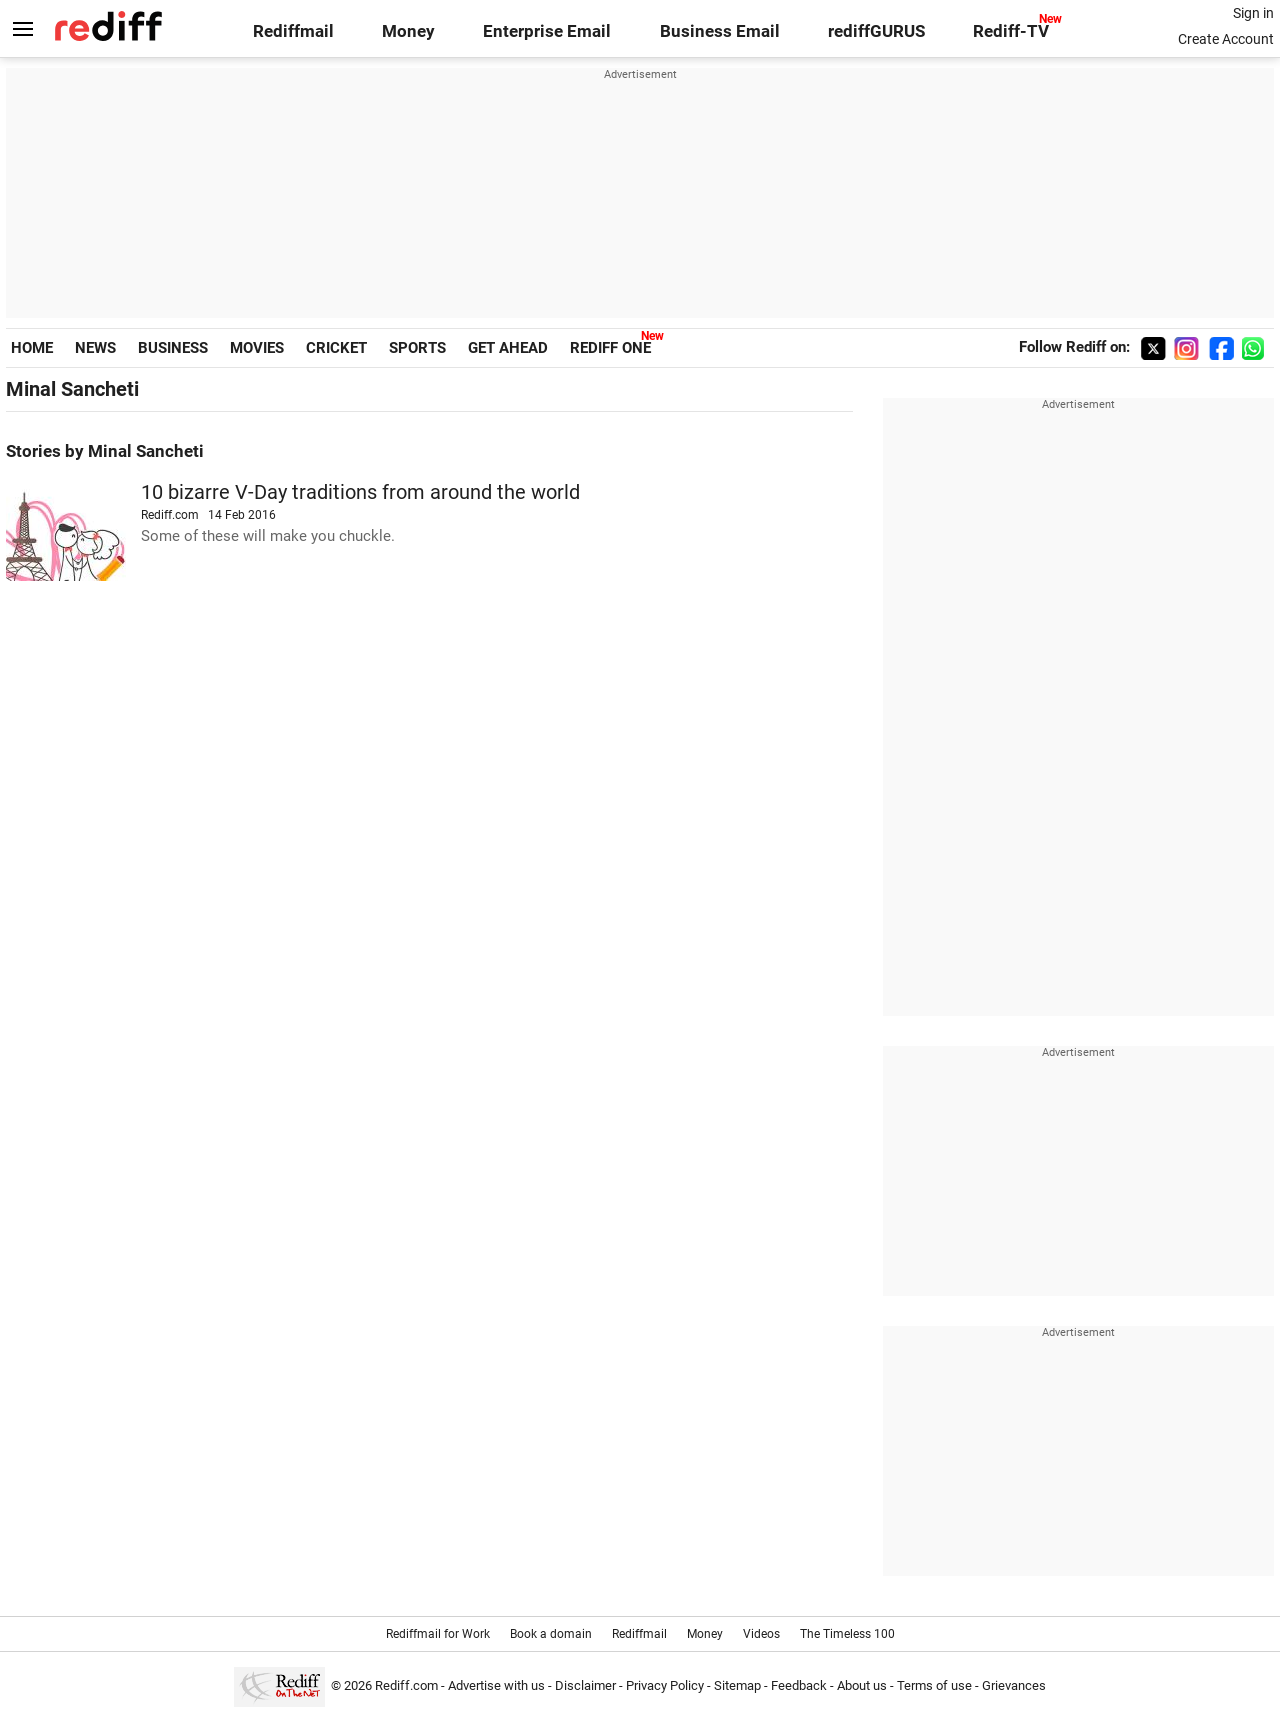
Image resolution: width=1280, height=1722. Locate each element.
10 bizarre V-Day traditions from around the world (360, 492)
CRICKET (336, 348)
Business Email (720, 31)
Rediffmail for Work (438, 1634)
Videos (761, 1634)
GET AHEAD (508, 348)
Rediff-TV (1011, 31)
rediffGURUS (876, 31)
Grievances (1014, 1685)
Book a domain (551, 1634)
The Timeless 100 (847, 1634)
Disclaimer (585, 1685)
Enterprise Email (547, 31)
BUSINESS (173, 348)
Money (408, 31)
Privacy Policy (665, 1685)
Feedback (799, 1685)
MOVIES (257, 348)
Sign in (1253, 13)
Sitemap (737, 1685)
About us (862, 1685)
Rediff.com (406, 1685)
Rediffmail (293, 31)
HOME (32, 348)
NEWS (95, 348)
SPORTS (417, 348)
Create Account (1226, 39)
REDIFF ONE (610, 348)
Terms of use (934, 1685)
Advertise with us (496, 1685)
